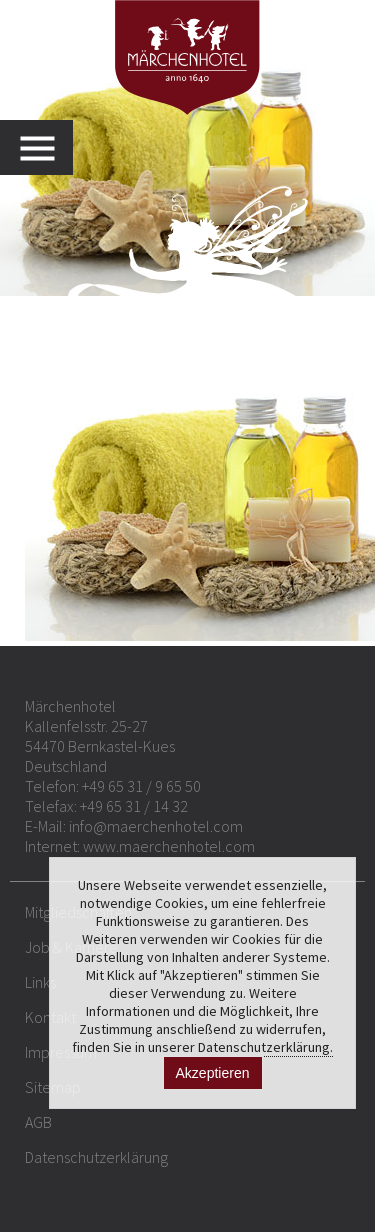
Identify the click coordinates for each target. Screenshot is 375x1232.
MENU (46, 147)
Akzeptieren (213, 1073)
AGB (38, 1122)
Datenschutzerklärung (96, 1157)
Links (40, 982)
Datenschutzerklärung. (265, 1047)
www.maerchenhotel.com (169, 846)
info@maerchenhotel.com (156, 826)
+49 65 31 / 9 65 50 (141, 786)
